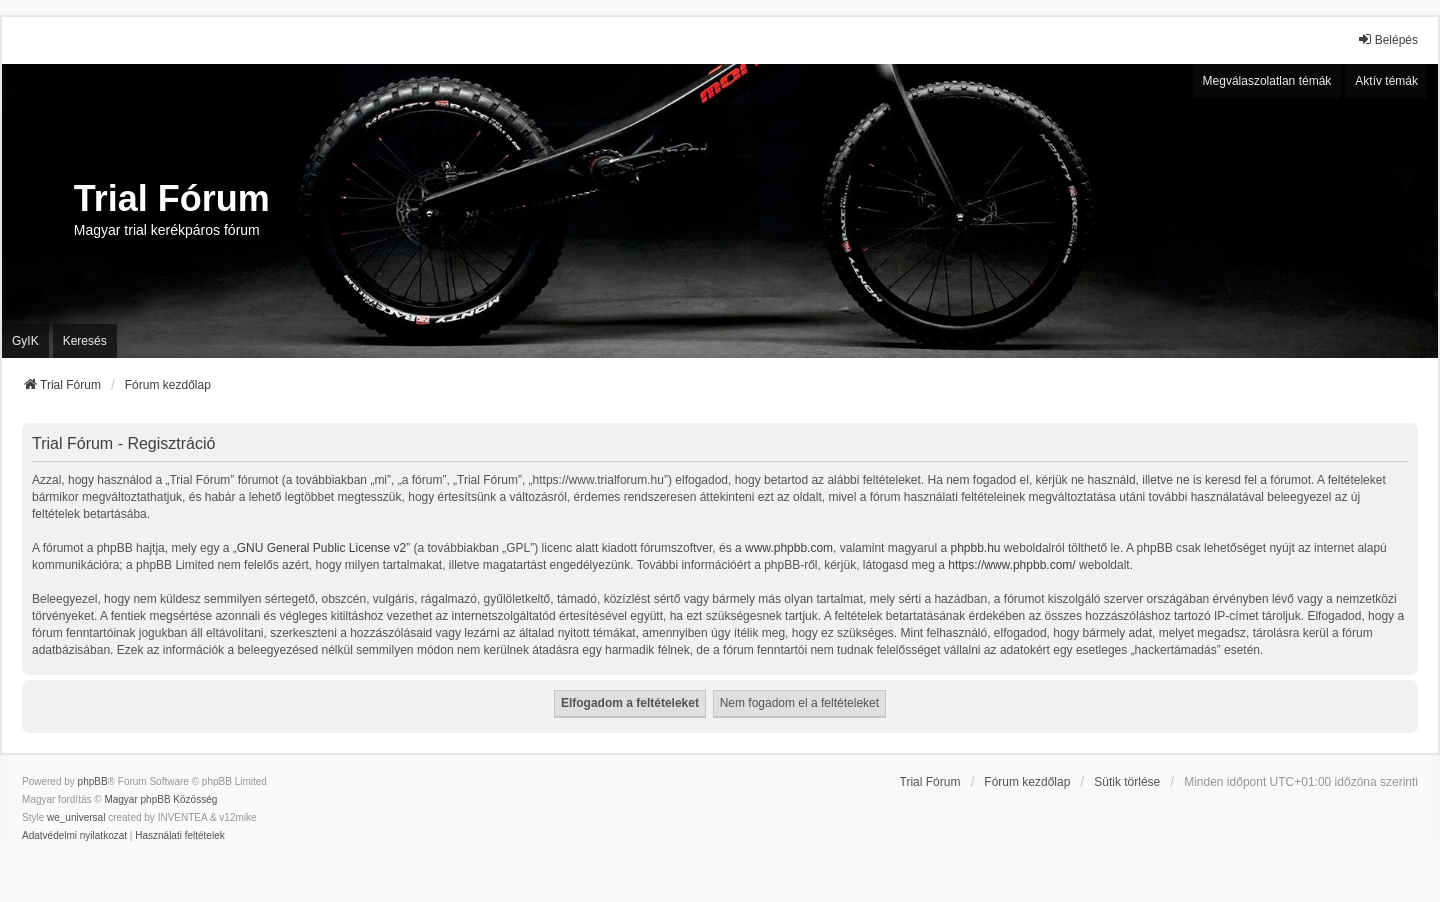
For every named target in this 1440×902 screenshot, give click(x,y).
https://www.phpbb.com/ (1011, 565)
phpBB (93, 781)
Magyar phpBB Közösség (160, 799)
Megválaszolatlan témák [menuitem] (1267, 81)
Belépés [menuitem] (1387, 39)
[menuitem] (74, 836)
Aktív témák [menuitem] (1386, 81)
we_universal (76, 817)
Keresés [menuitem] (85, 341)
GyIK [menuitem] (25, 341)
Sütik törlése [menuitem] (1127, 782)
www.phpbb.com (789, 548)
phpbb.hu (975, 548)
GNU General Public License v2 (321, 548)
